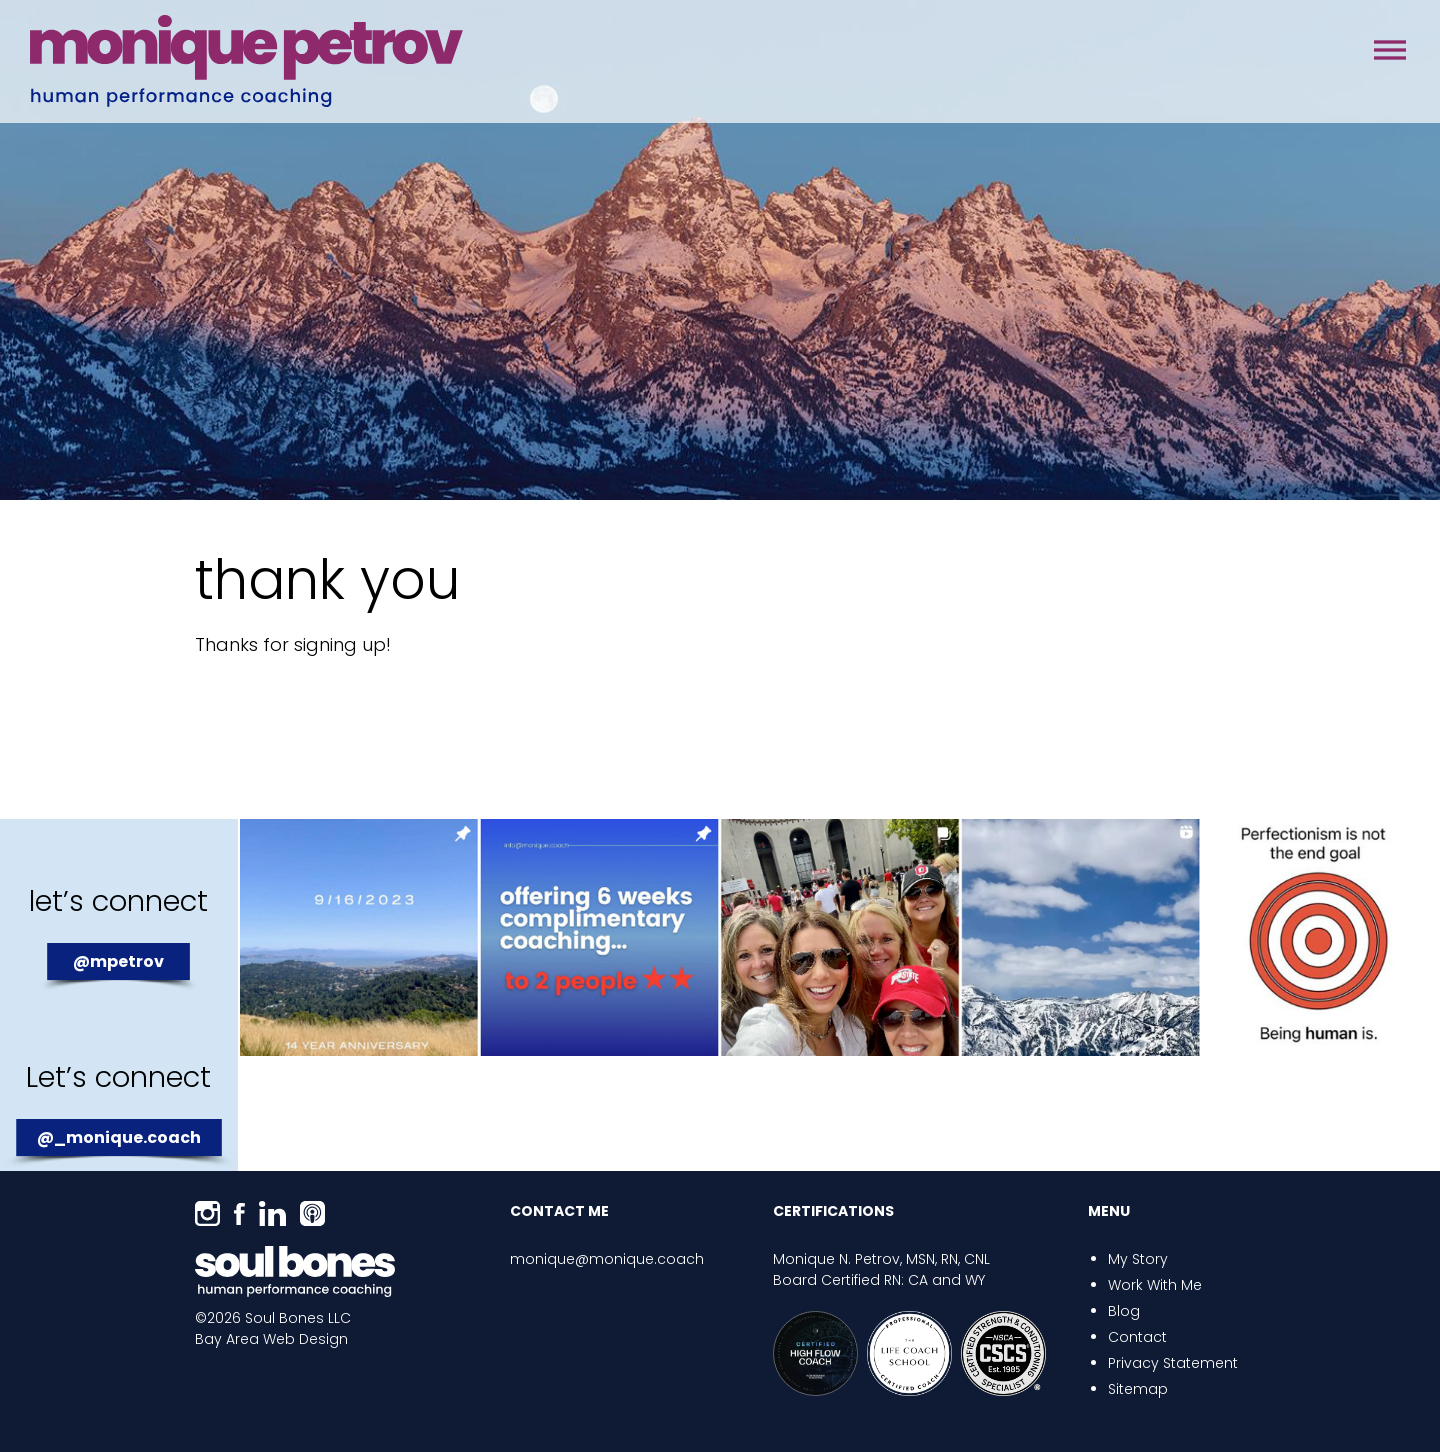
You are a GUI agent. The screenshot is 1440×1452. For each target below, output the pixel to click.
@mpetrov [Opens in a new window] (118, 961)
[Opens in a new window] (207, 1213)
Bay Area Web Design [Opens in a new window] (271, 1339)
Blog (1124, 1311)
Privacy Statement (1173, 1363)
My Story (1138, 1259)
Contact (1137, 1337)
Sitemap (1138, 1389)
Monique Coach (246, 61)
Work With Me (1155, 1285)
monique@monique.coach (607, 1259)
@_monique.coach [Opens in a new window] (119, 1137)
